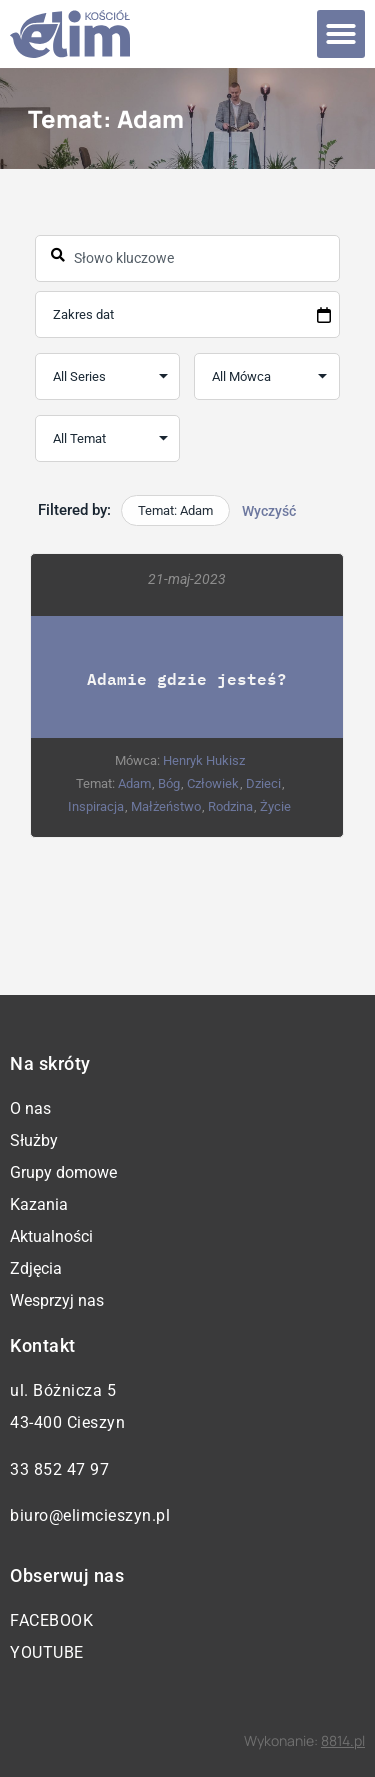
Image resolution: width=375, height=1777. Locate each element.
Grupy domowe (63, 1172)
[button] (341, 34)
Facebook (51, 1620)
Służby (34, 1140)
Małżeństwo (167, 806)
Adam (134, 783)
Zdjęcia (36, 1268)
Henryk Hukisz (204, 760)
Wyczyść (269, 511)
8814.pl (343, 1740)
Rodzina (231, 806)
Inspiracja (97, 806)
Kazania (39, 1204)
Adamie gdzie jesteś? (188, 678)
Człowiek (213, 783)
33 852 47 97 (59, 1469)
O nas (30, 1108)
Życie (276, 806)
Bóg (169, 783)
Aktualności (51, 1236)
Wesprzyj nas (57, 1300)
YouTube (47, 1652)
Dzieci (263, 783)
